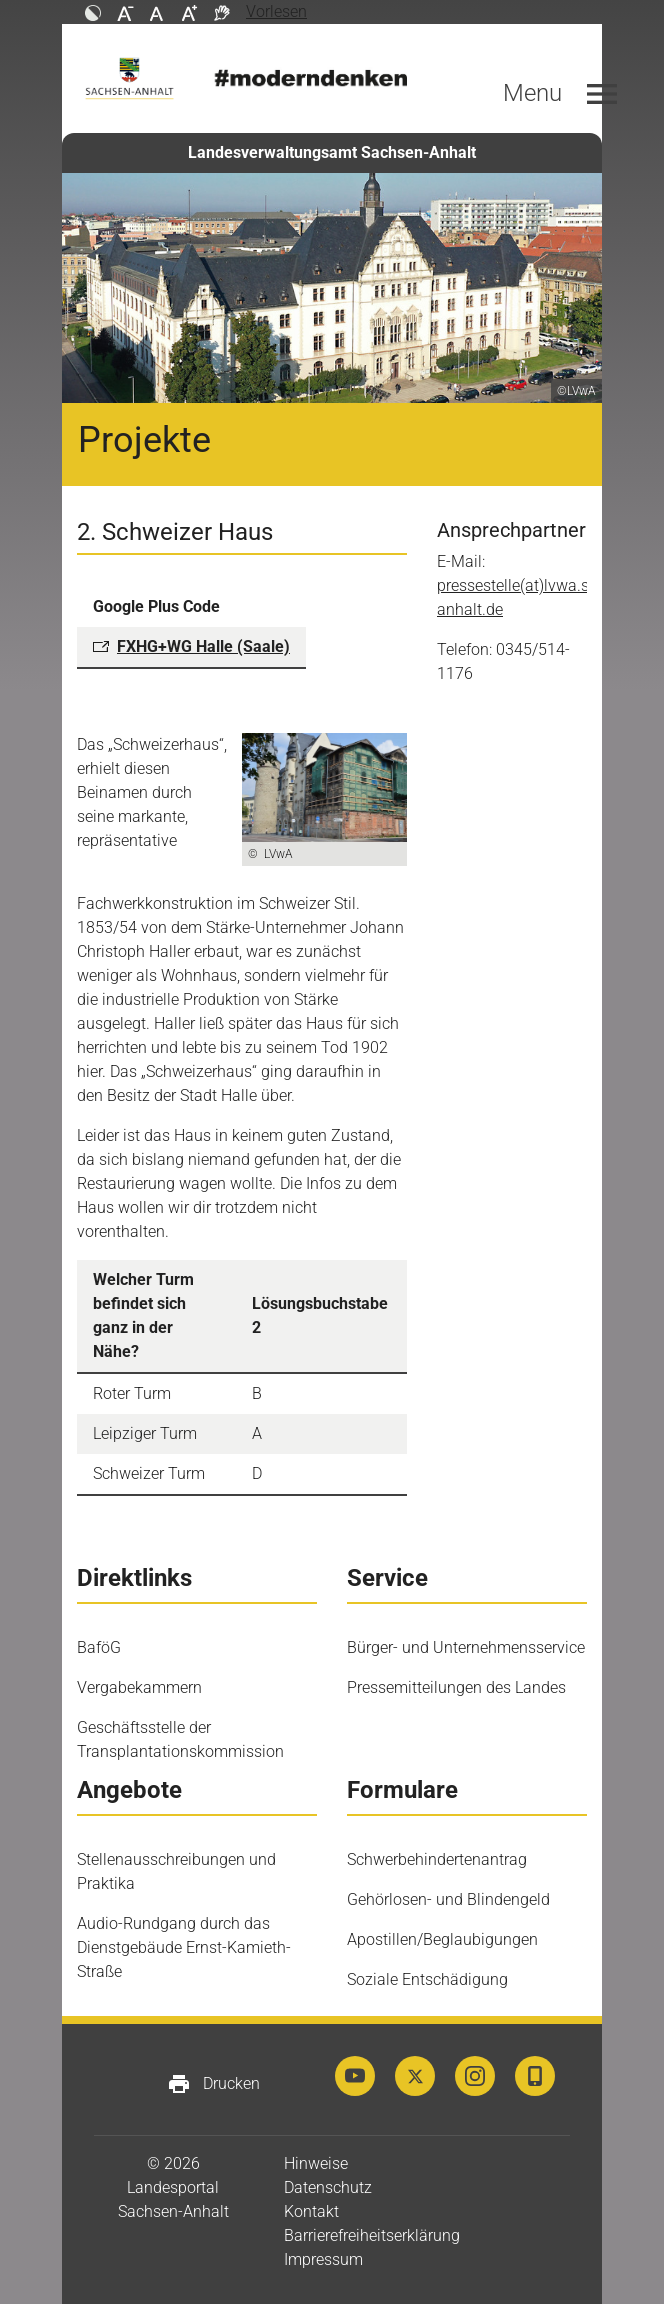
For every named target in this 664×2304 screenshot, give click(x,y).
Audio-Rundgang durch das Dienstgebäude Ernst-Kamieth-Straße (184, 1947)
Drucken (213, 2084)
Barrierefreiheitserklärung (372, 2235)
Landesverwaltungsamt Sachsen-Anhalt (332, 152)
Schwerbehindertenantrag (437, 1859)
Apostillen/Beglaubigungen (442, 1939)
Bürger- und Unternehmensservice (466, 1647)
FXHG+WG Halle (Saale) (203, 646)
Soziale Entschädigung (427, 1979)
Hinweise (316, 2163)
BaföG (99, 1647)
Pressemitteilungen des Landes (456, 1687)
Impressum (323, 2259)
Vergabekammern (139, 1687)
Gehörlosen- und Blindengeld (448, 1899)
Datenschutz (328, 2187)
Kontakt (311, 2211)
